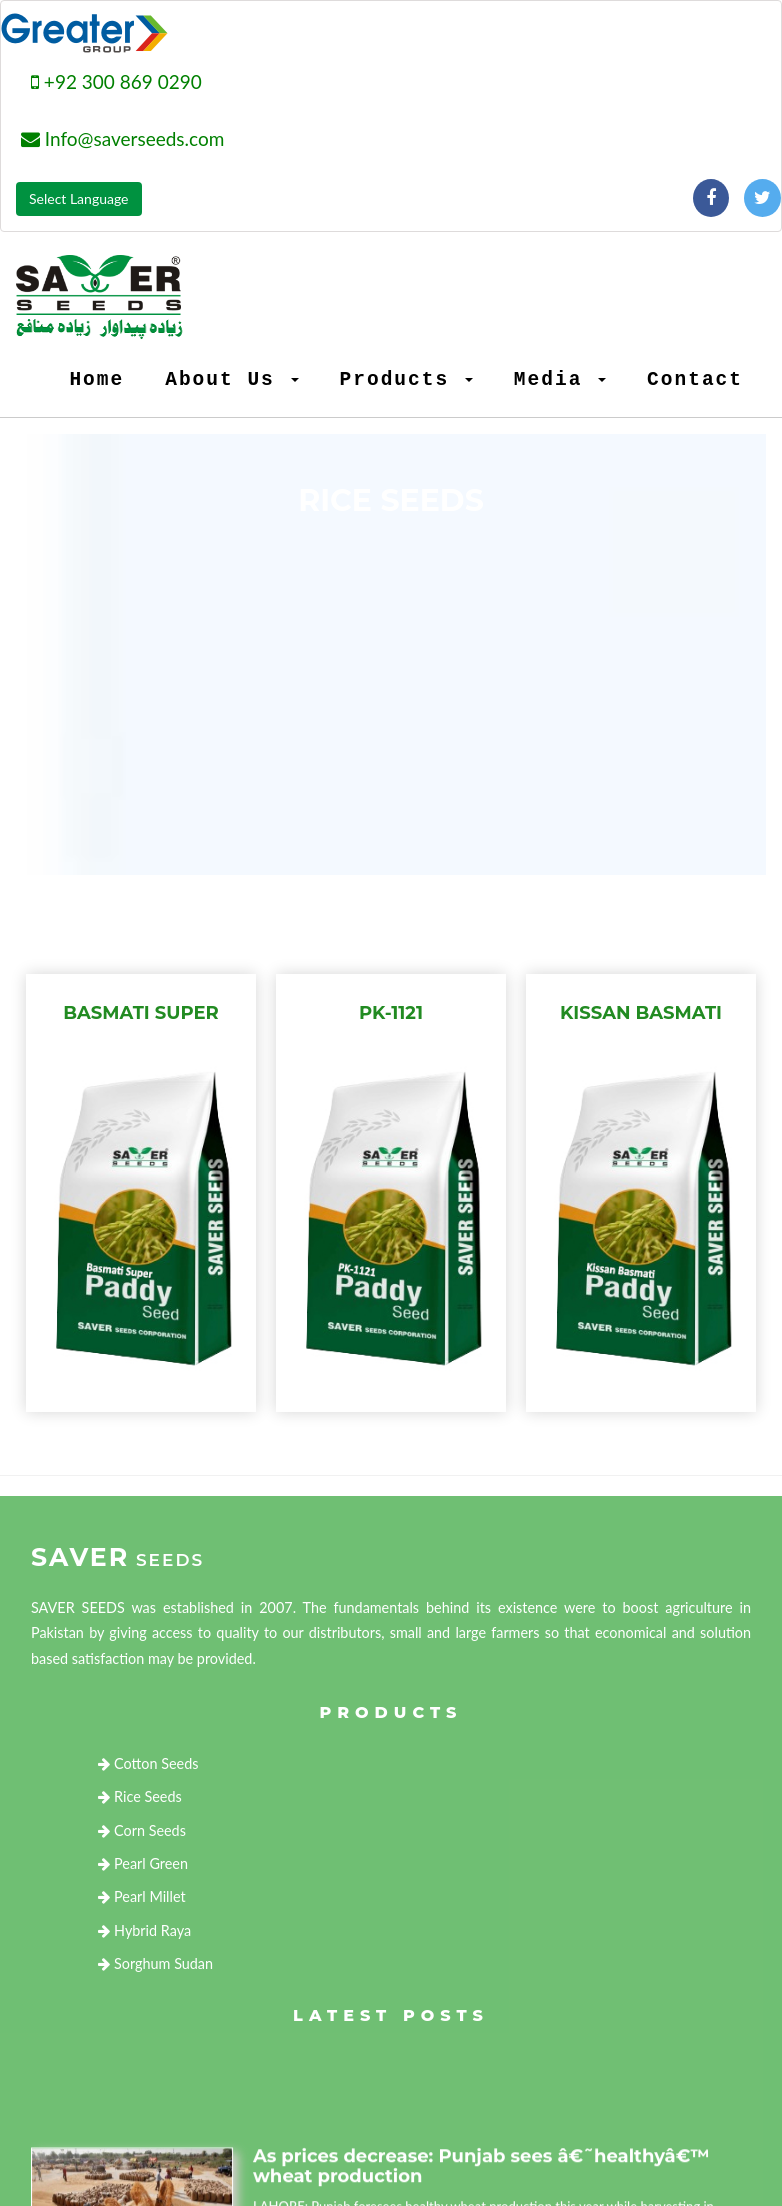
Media (560, 380)
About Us (231, 380)
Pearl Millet (141, 1896)
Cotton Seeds (148, 1763)
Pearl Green (143, 1863)
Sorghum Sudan (155, 1963)
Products (406, 380)
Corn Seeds (142, 1830)
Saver (117, 1557)
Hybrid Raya (144, 1930)
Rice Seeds (139, 1796)
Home (96, 380)
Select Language (79, 198)
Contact (695, 380)
